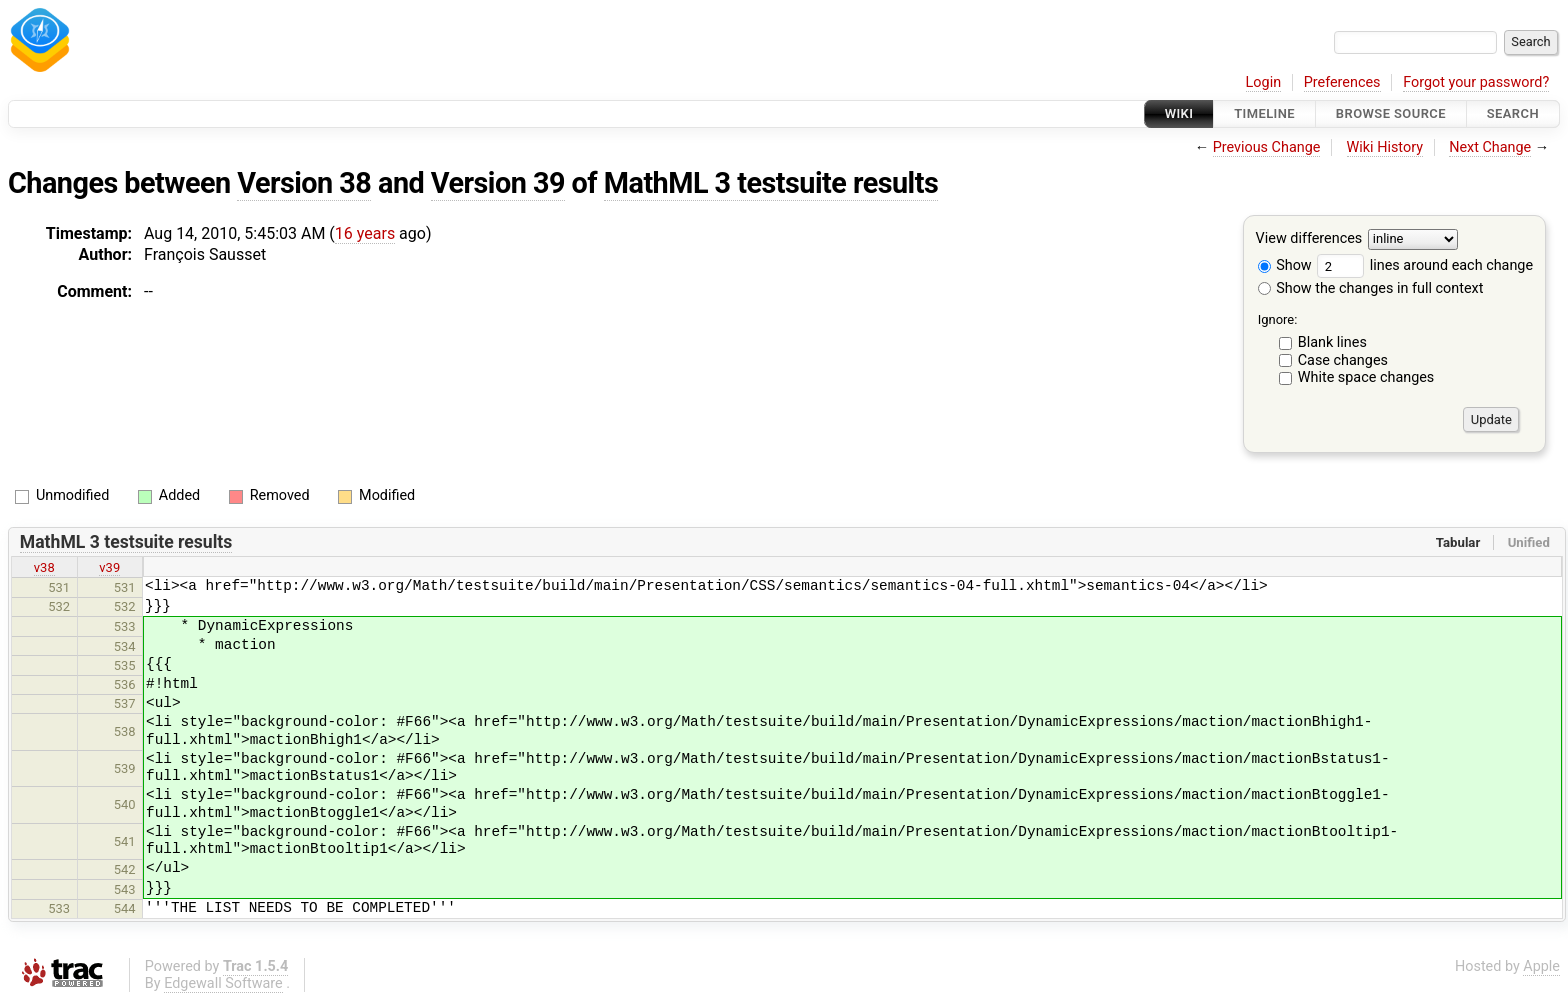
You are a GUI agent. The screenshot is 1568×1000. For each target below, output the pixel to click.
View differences (1309, 239)
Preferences (1342, 82)
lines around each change (1425, 265)
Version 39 (498, 183)
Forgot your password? (1476, 82)
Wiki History (1385, 147)
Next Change (1490, 147)
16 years (365, 233)
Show (1285, 265)
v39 (109, 567)
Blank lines (1332, 342)
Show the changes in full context (1371, 288)
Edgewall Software (223, 983)
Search (1513, 113)
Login (1264, 82)
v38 (44, 567)
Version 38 (304, 183)
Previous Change (1267, 147)
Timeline (1264, 113)
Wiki (1179, 113)
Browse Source (1391, 113)
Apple (1541, 966)
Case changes (1343, 360)
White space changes (1366, 377)
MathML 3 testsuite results (771, 183)
